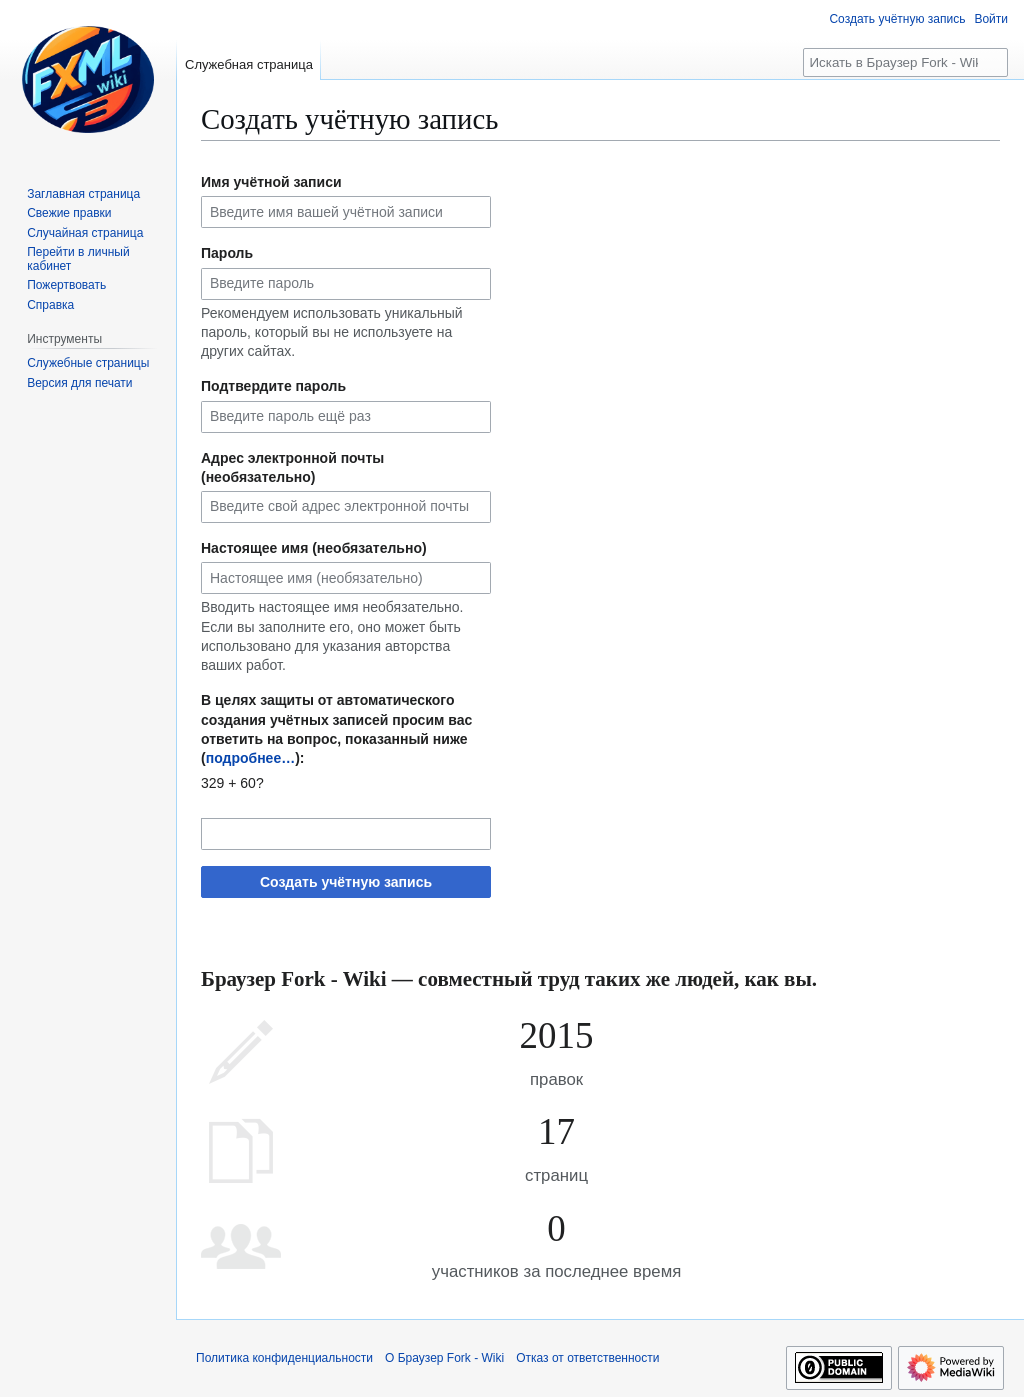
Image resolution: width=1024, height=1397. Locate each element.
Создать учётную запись (346, 882)
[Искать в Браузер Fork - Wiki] (905, 62)
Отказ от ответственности (587, 1358)
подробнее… (251, 758)
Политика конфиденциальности (284, 1358)
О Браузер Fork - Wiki (444, 1358)
